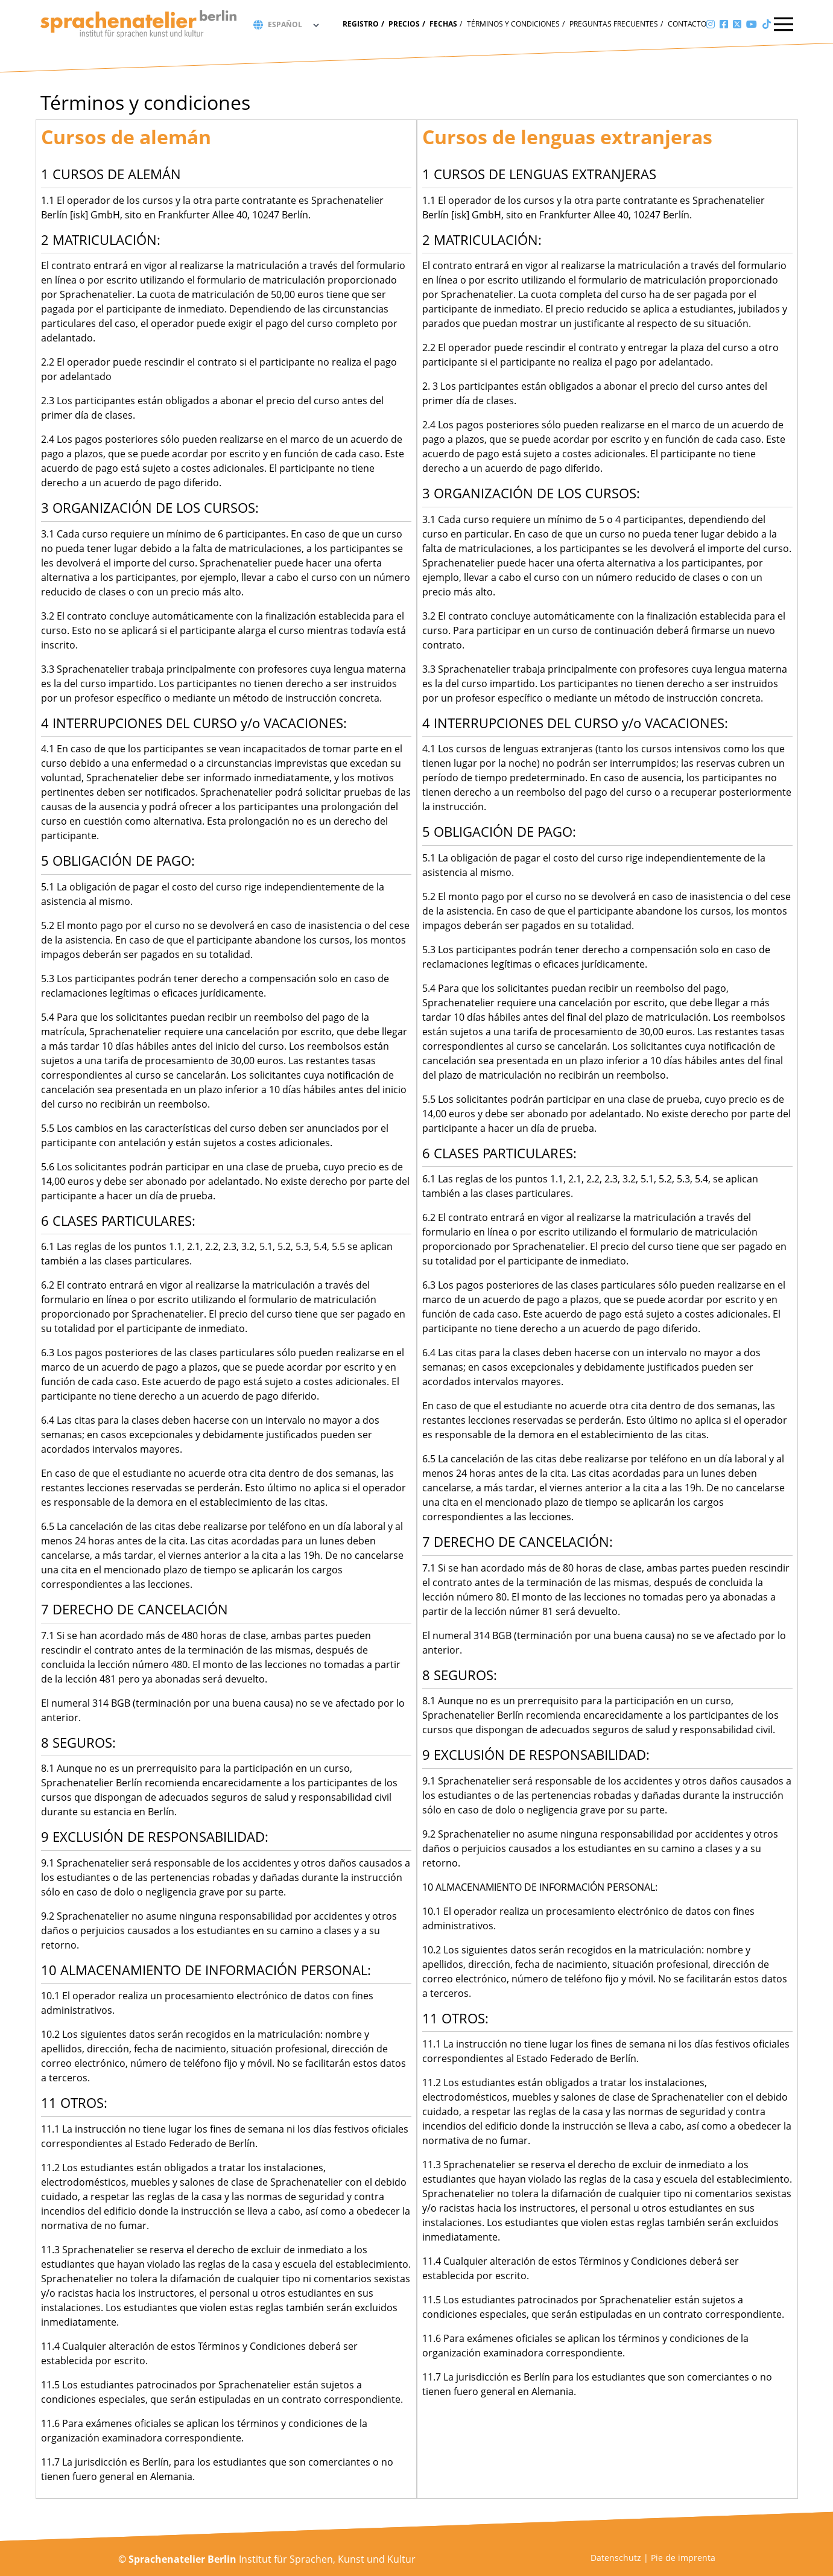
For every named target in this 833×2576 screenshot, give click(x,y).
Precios (404, 24)
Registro (361, 24)
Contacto (687, 24)
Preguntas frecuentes (613, 24)
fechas (443, 24)
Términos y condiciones (513, 24)
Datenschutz (616, 2557)
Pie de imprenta (683, 2557)
